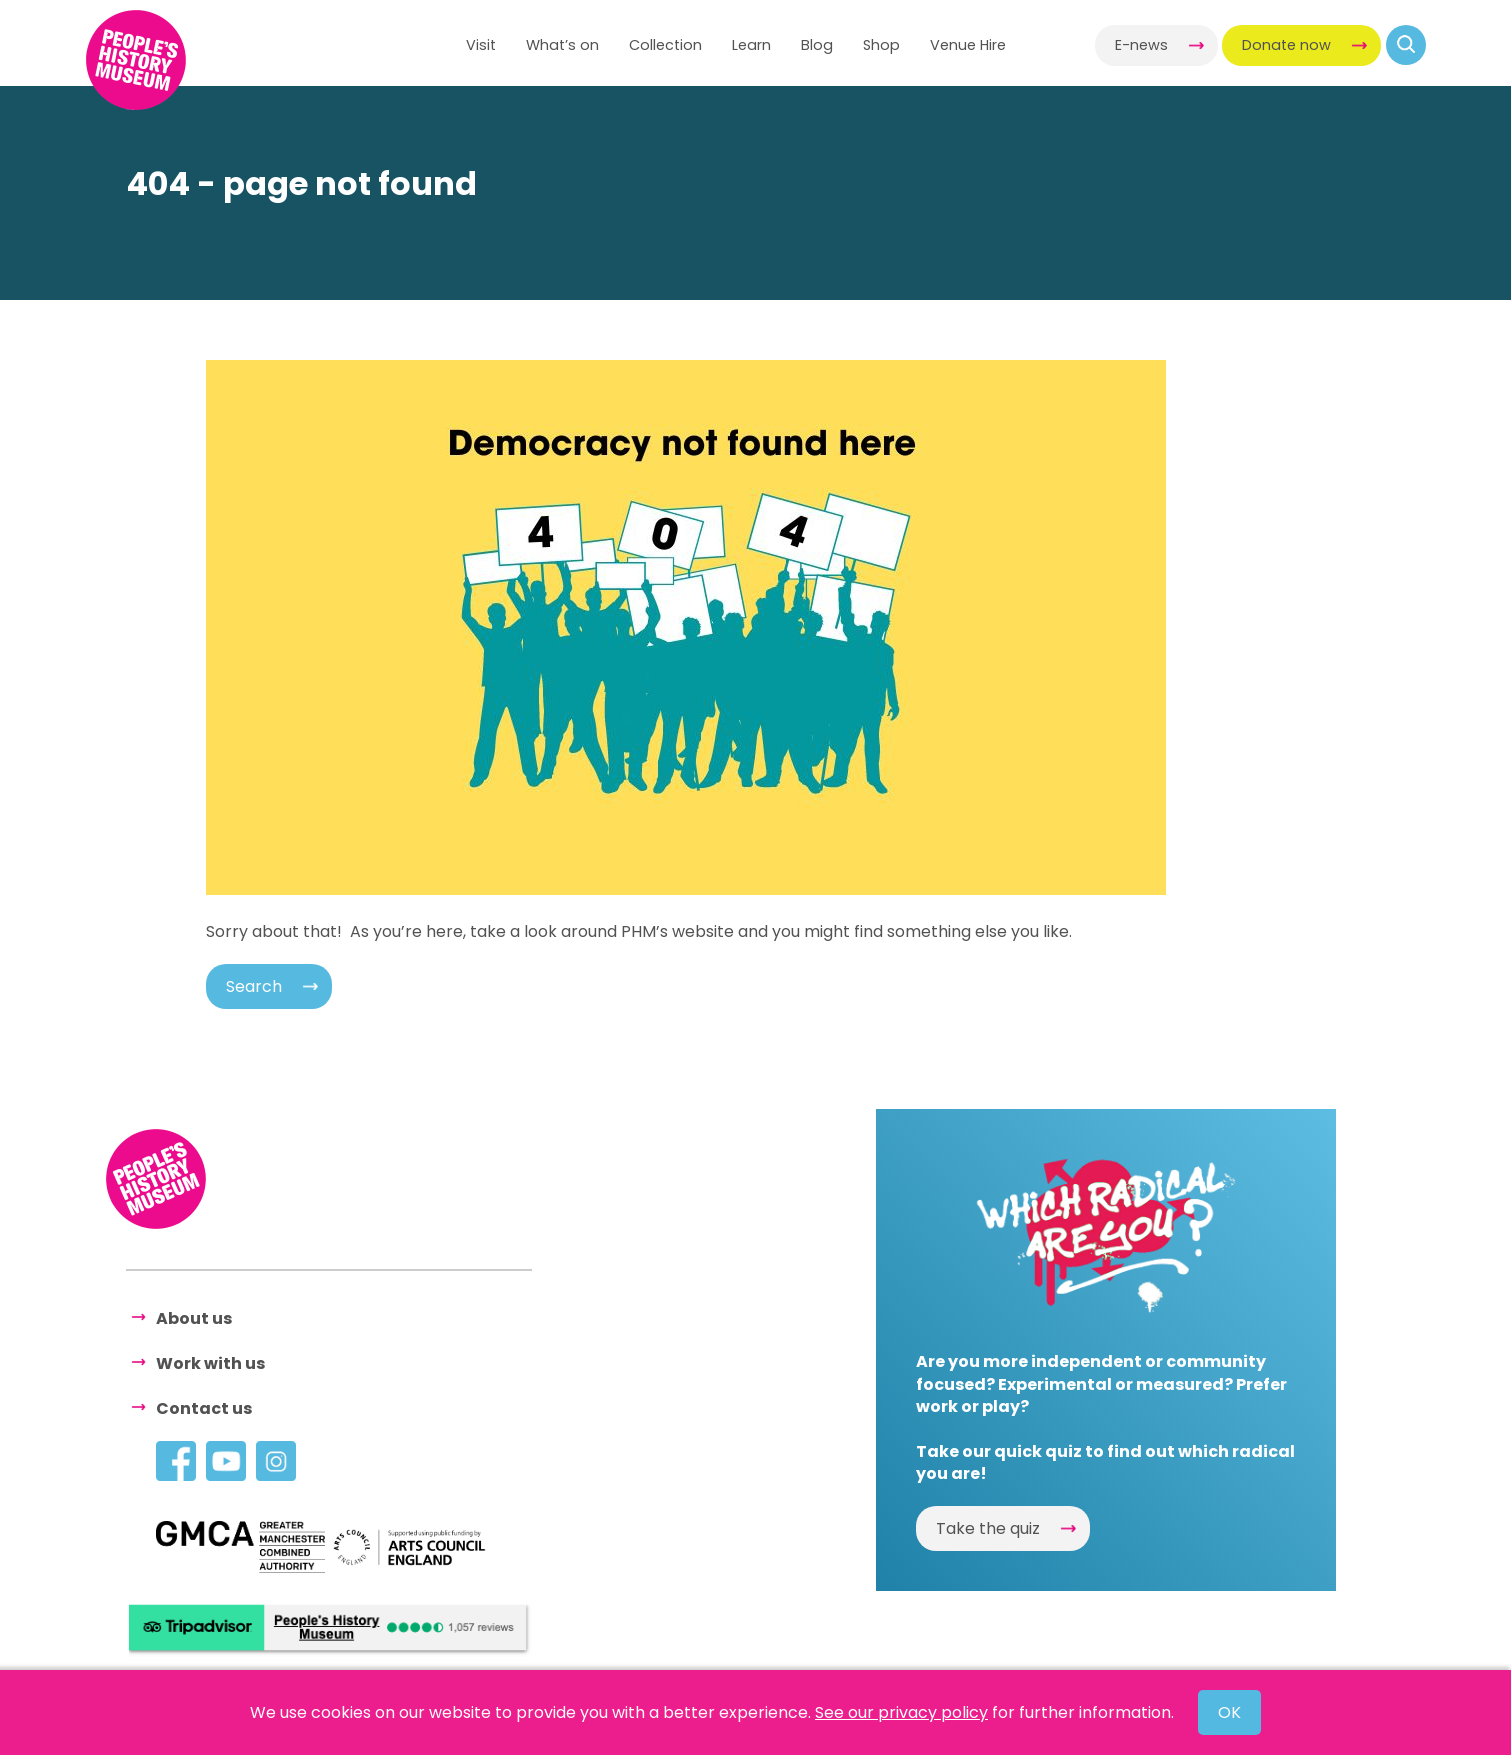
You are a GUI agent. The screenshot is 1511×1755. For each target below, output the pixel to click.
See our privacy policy (901, 1712)
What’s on (562, 45)
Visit (481, 45)
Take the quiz (988, 1528)
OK (1229, 1712)
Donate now (1286, 45)
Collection (665, 45)
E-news (1141, 45)
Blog (817, 45)
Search (254, 986)
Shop (881, 45)
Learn (751, 45)
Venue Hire (968, 45)
